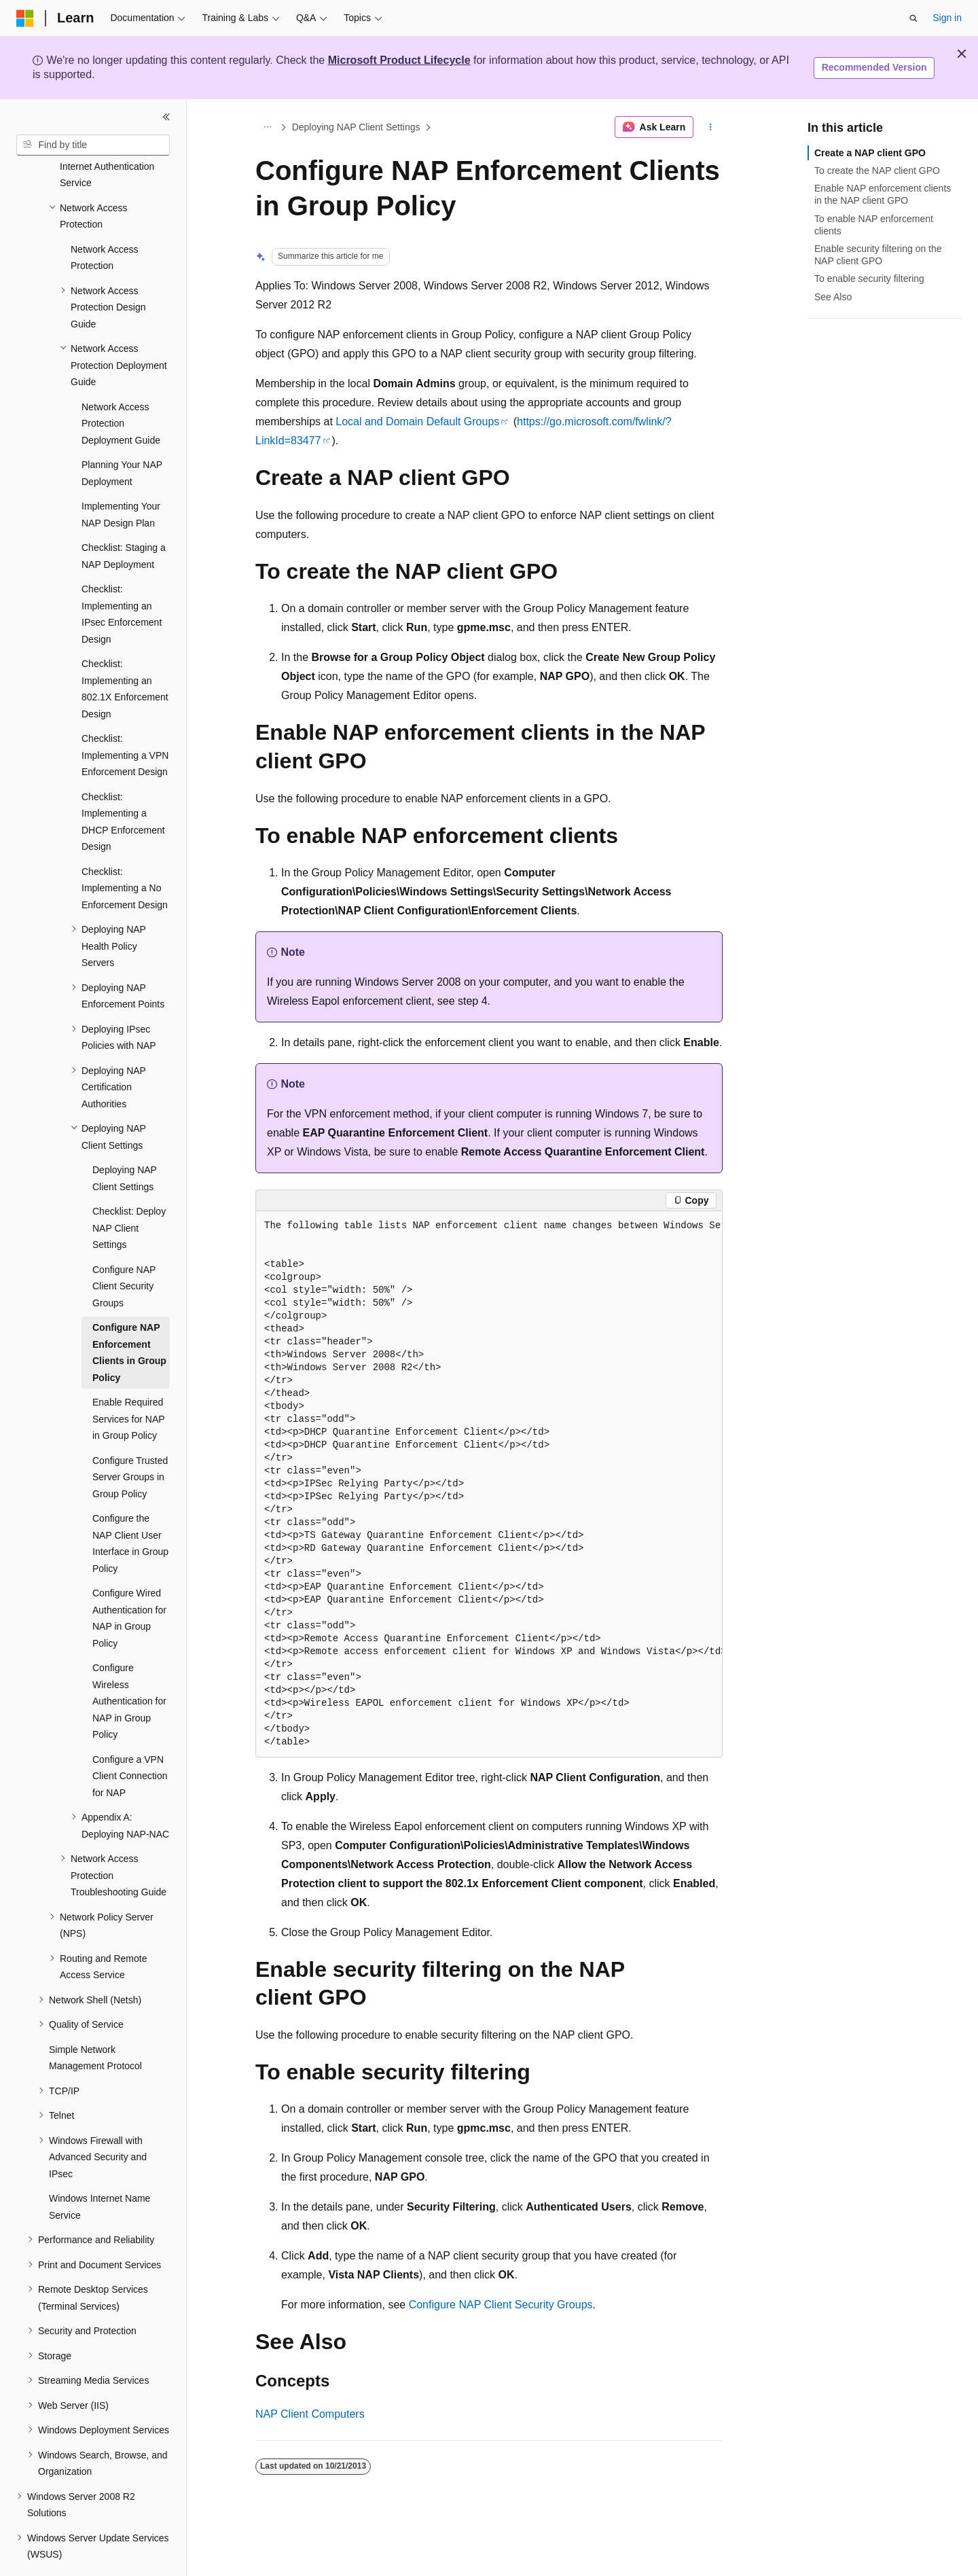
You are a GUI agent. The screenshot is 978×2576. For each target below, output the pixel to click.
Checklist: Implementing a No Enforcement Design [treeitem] (125, 851)
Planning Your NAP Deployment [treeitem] (122, 436)
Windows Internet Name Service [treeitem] (99, 2169)
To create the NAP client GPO (877, 170)
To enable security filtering (869, 278)
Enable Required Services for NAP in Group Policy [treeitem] (128, 1381)
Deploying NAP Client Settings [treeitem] (124, 1141)
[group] (489, 1484)
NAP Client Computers (310, 2414)
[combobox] (93, 145)
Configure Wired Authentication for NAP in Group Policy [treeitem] (129, 1580)
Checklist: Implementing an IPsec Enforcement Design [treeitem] (122, 576)
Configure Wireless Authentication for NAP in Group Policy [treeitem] (129, 1663)
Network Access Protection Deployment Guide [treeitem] (121, 386)
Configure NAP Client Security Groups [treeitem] (124, 1249)
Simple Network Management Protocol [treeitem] (95, 2021)
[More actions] (711, 127)
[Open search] (913, 18)
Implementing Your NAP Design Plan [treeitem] (121, 477)
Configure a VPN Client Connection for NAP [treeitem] (130, 1739)
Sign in (947, 17)
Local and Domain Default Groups (417, 421)
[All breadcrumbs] (267, 127)
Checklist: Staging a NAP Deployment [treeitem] (124, 519)
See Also (833, 296)
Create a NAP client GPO (870, 152)
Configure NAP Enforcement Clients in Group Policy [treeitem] (129, 1315)
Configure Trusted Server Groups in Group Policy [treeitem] (130, 1440)
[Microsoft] (25, 18)
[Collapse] (166, 117)
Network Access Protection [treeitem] (105, 220)
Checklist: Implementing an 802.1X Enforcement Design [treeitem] (125, 651)
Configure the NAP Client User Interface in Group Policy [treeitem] (130, 1506)
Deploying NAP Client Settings (356, 127)
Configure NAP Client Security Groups (501, 2304)
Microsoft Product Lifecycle (399, 60)
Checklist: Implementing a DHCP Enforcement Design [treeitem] (123, 784)
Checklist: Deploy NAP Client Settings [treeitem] (129, 1190)
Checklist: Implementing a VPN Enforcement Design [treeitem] (125, 718)
